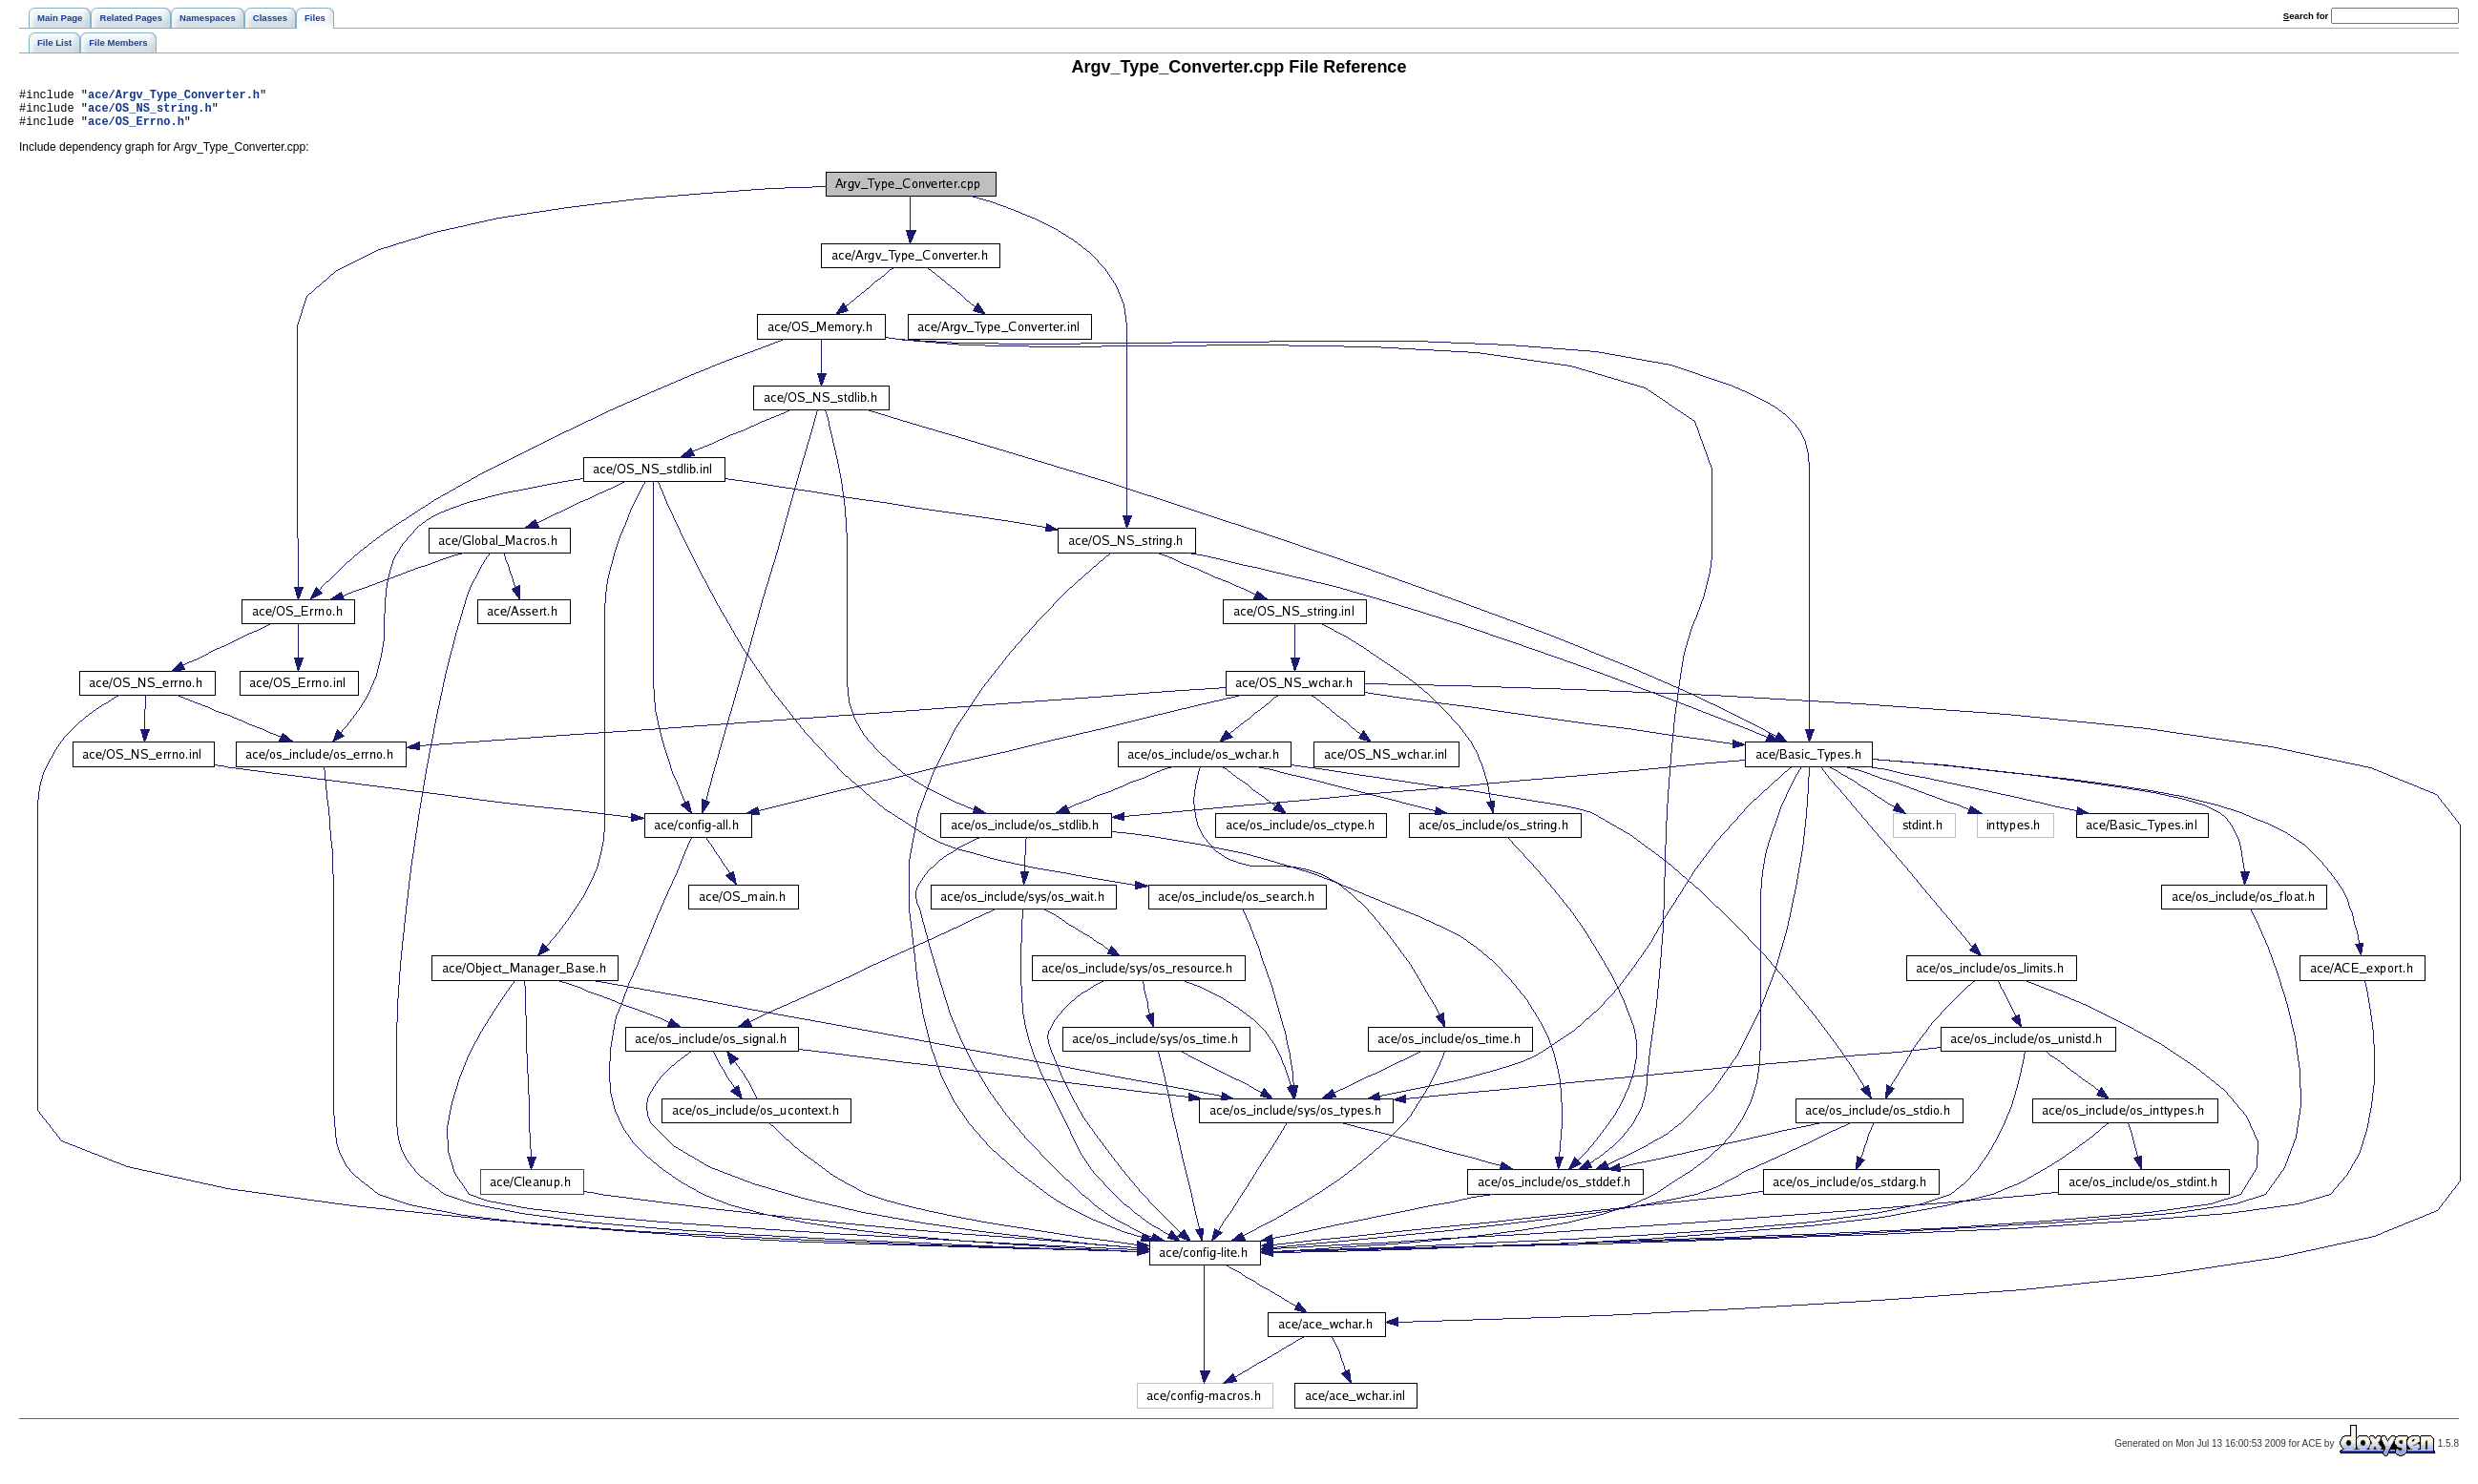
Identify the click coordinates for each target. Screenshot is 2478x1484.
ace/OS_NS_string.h (150, 113)
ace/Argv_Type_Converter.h (174, 97)
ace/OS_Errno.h (136, 129)
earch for (2305, 15)
